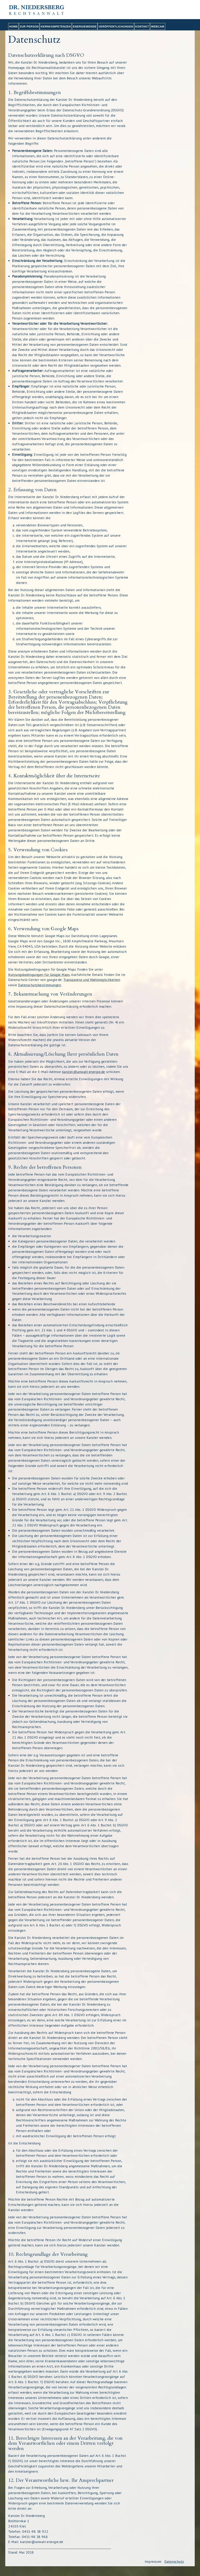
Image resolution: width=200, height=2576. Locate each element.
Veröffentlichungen (115, 24)
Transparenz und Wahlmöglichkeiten (91, 979)
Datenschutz (174, 2561)
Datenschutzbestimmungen (39, 985)
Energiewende (84, 24)
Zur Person (29, 24)
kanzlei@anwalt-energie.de (83, 1071)
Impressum (153, 2561)
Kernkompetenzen (56, 24)
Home (13, 24)
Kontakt (142, 24)
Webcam (157, 24)
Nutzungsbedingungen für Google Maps (39, 974)
